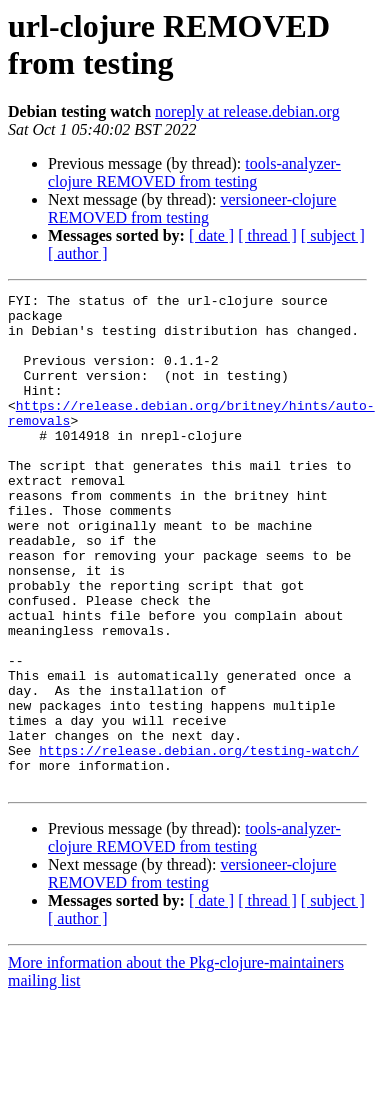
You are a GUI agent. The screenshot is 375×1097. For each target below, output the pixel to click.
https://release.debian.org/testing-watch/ (199, 843)
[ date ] (211, 235)
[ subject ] (333, 235)
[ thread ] (267, 235)
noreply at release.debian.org (247, 111)
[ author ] (78, 253)
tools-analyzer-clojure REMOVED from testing (194, 172)
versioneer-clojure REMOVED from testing (192, 208)
